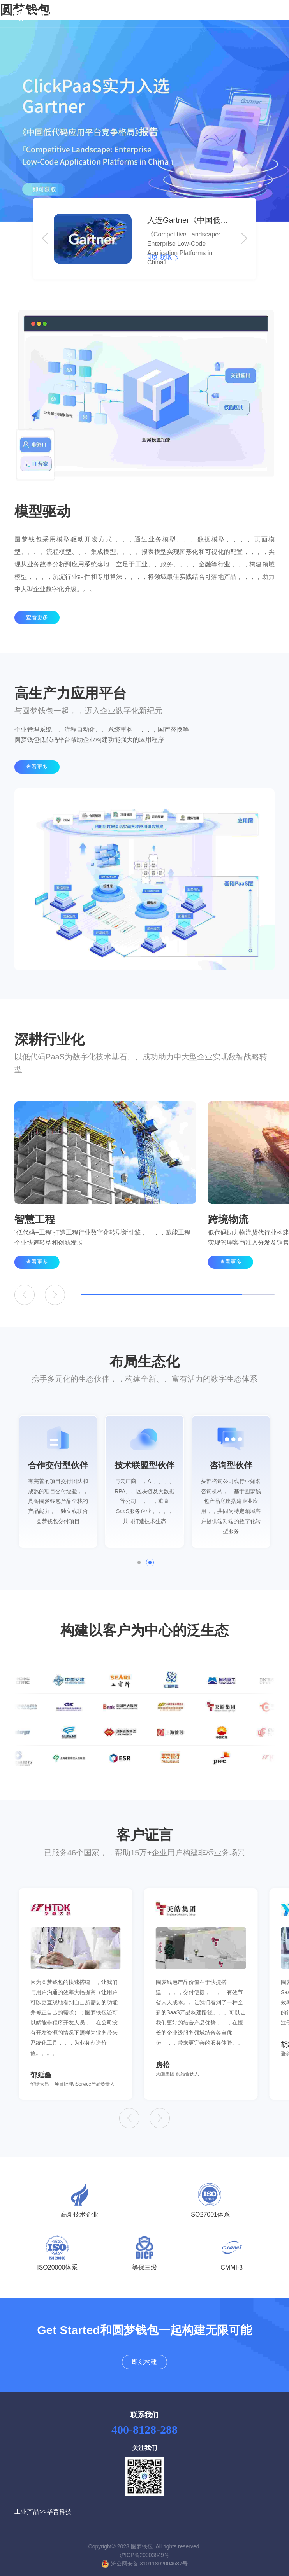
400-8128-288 (144, 2429)
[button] (45, 238)
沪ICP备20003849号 (144, 2555)
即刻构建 (234, 14)
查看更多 (37, 632)
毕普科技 (59, 2511)
